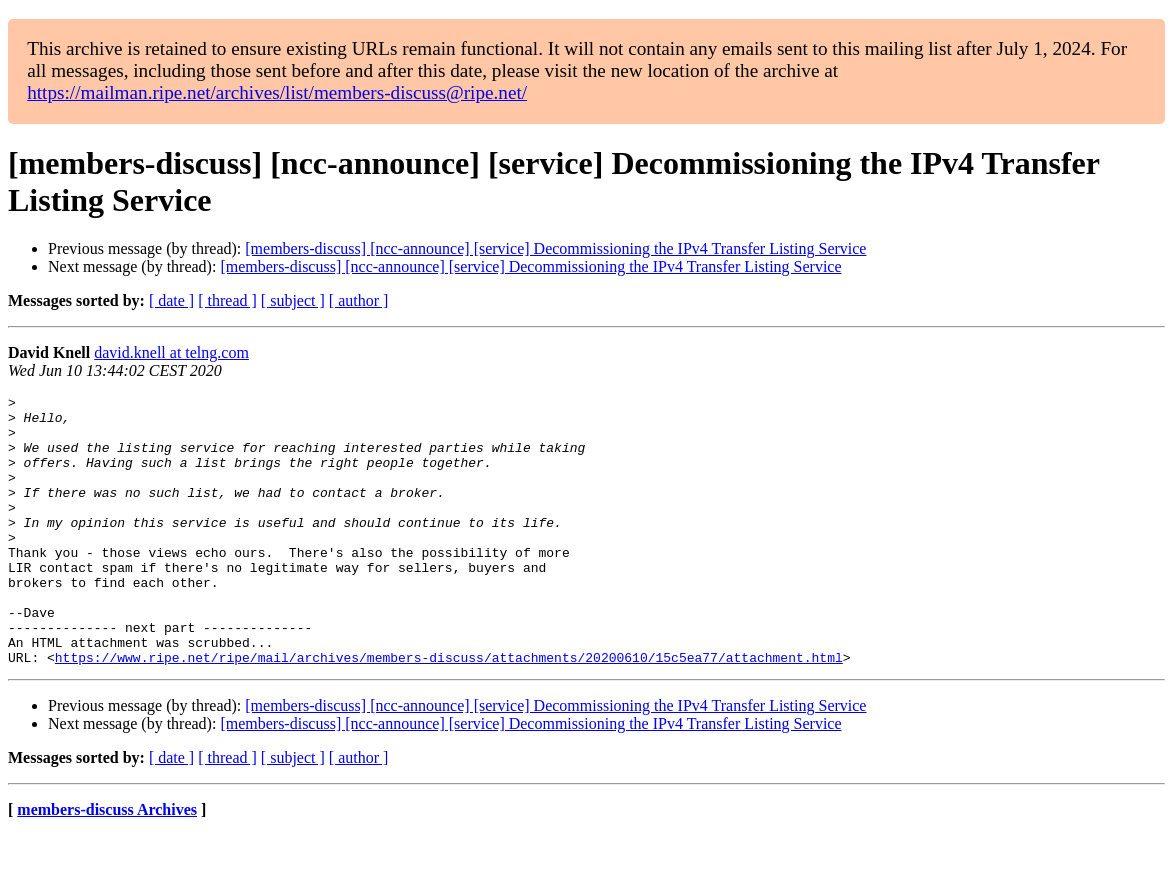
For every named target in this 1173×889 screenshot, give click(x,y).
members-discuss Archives (107, 863)
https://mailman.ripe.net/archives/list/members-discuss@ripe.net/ (277, 92)
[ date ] (171, 300)
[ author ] (359, 300)
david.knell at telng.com (171, 352)
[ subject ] (293, 300)
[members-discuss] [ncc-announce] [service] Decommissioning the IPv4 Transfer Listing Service (555, 248)
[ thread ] (227, 300)
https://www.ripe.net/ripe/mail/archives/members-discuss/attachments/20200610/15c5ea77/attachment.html (449, 711)
